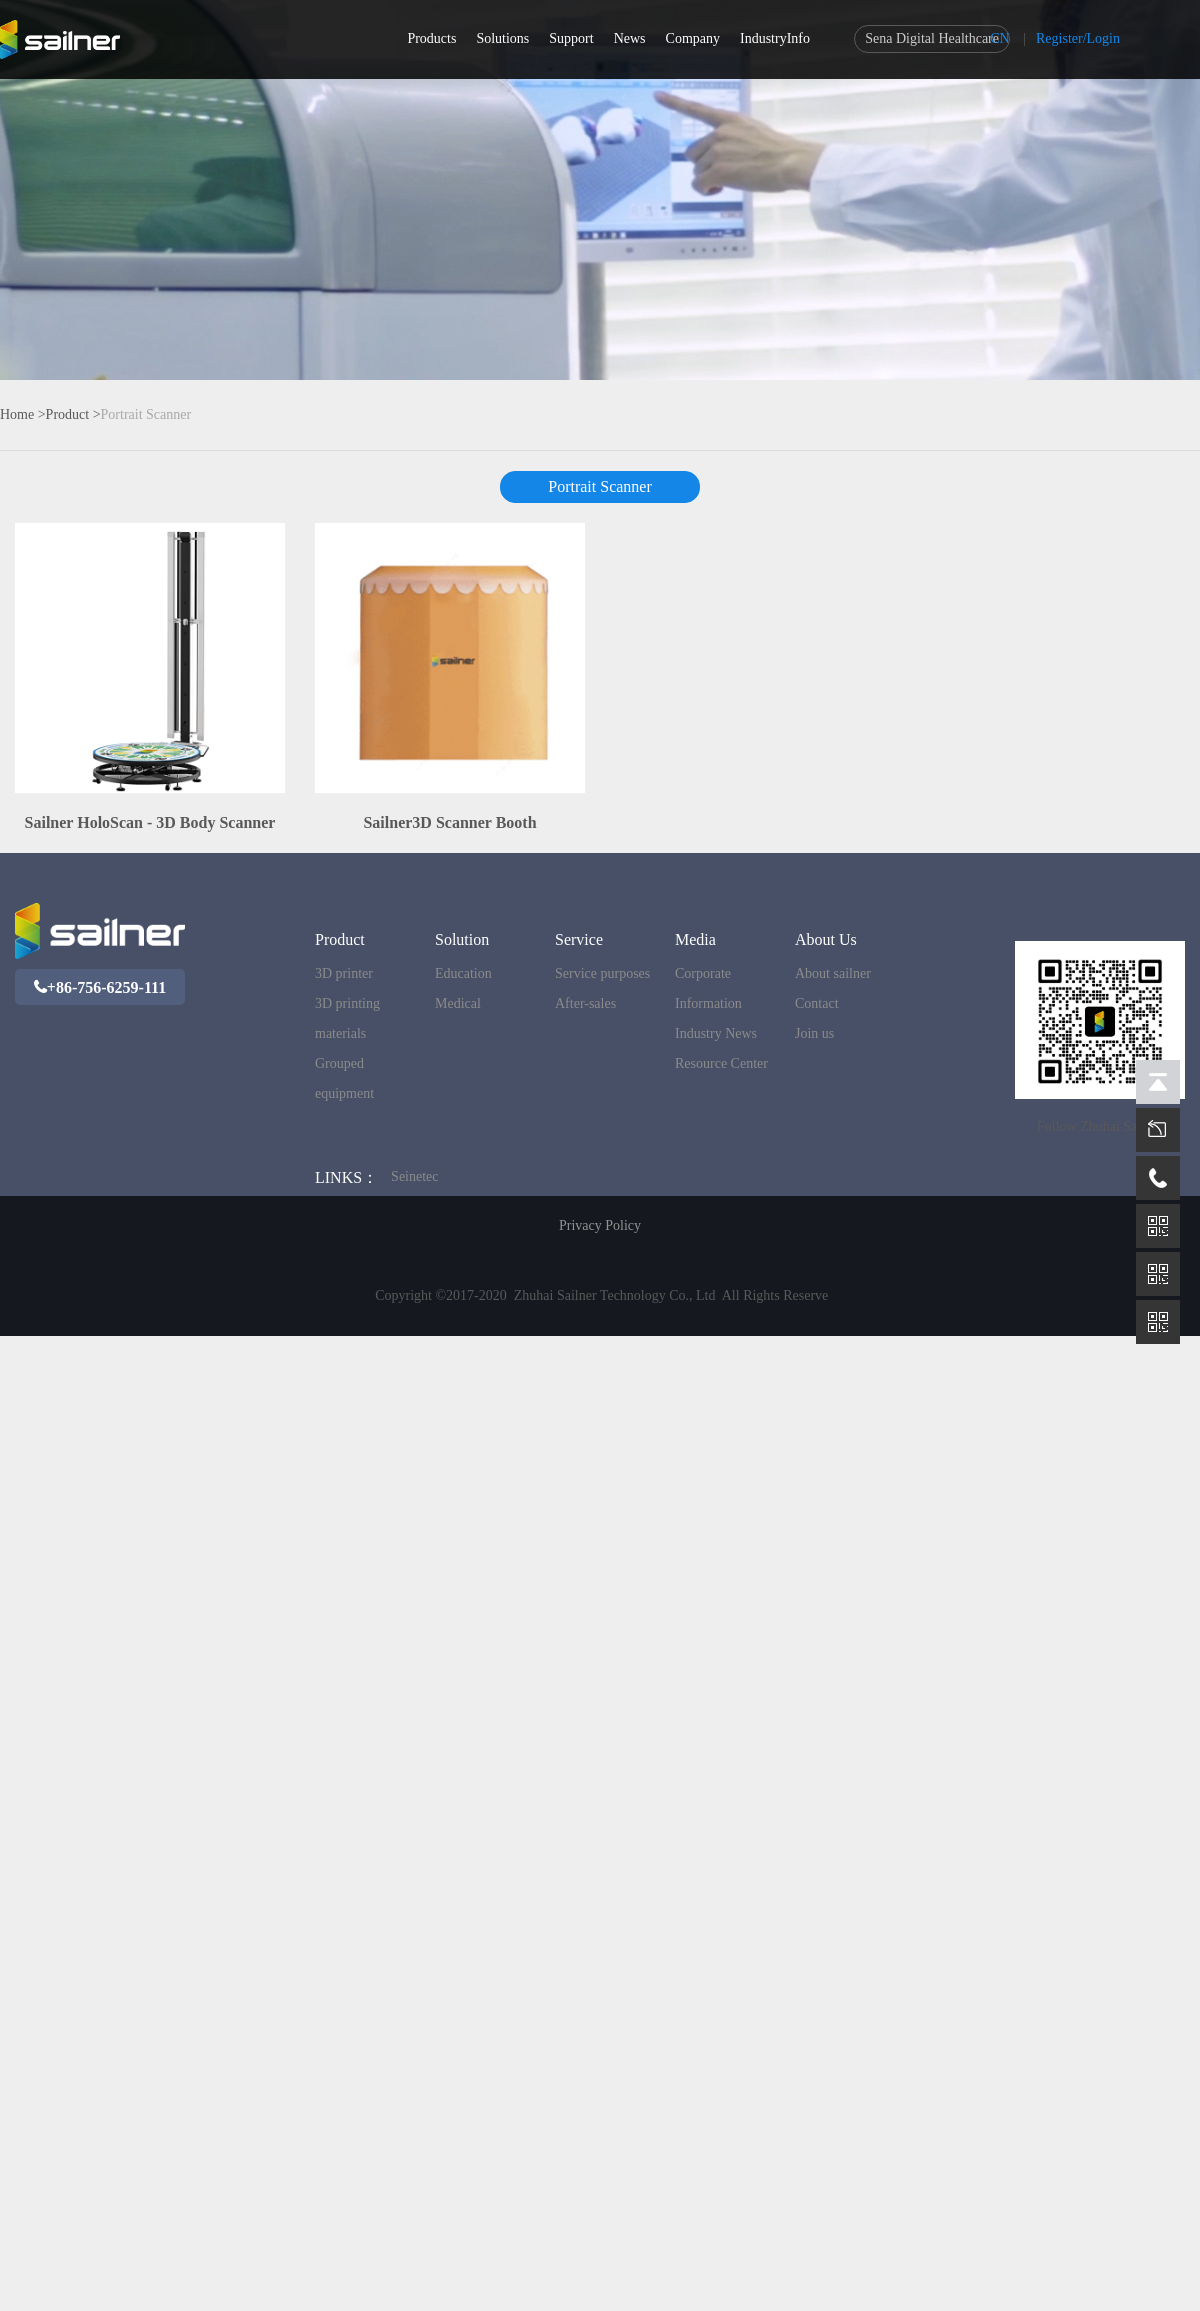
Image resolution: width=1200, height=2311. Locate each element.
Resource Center (721, 1063)
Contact (817, 1003)
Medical (458, 1003)
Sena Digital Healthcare (932, 38)
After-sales (585, 1003)
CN (999, 38)
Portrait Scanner (146, 414)
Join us (814, 1033)
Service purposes (602, 973)
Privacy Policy (600, 1225)
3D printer (344, 973)
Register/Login (1078, 38)
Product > (73, 414)
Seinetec (414, 1176)
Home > (23, 414)
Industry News (716, 1033)
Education (463, 973)
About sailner (833, 973)
